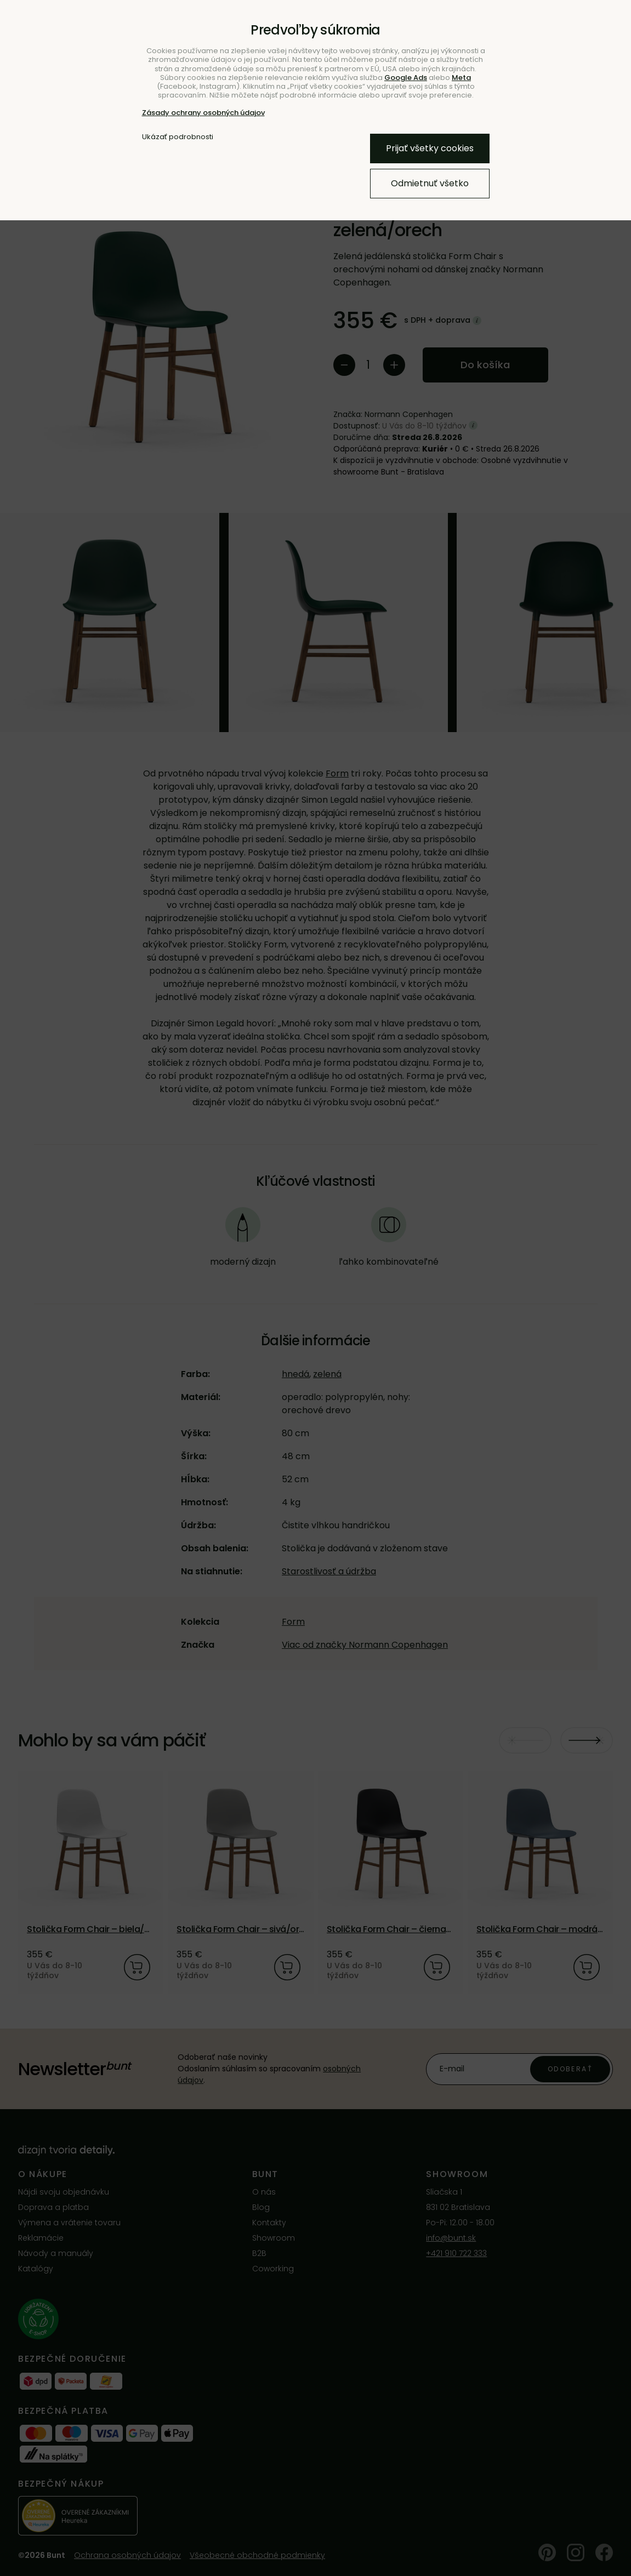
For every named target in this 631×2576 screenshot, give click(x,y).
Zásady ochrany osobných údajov (203, 112)
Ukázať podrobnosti (177, 137)
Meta (461, 77)
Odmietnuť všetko (430, 183)
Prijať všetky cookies (430, 148)
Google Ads (405, 77)
